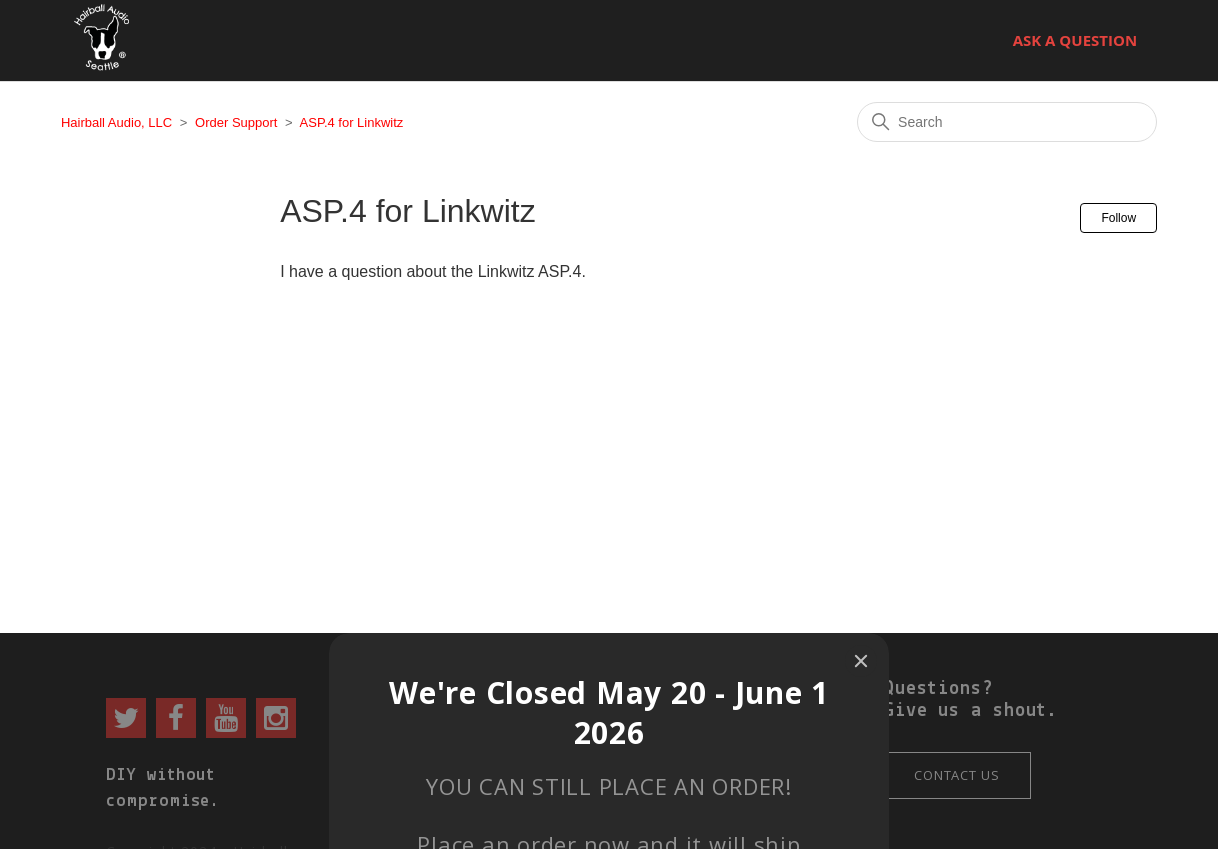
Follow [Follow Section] (1118, 218)
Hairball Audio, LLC (116, 122)
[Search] (1007, 122)
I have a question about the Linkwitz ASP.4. (433, 271)
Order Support (236, 122)
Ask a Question (1075, 40)
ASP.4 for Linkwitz (352, 122)
